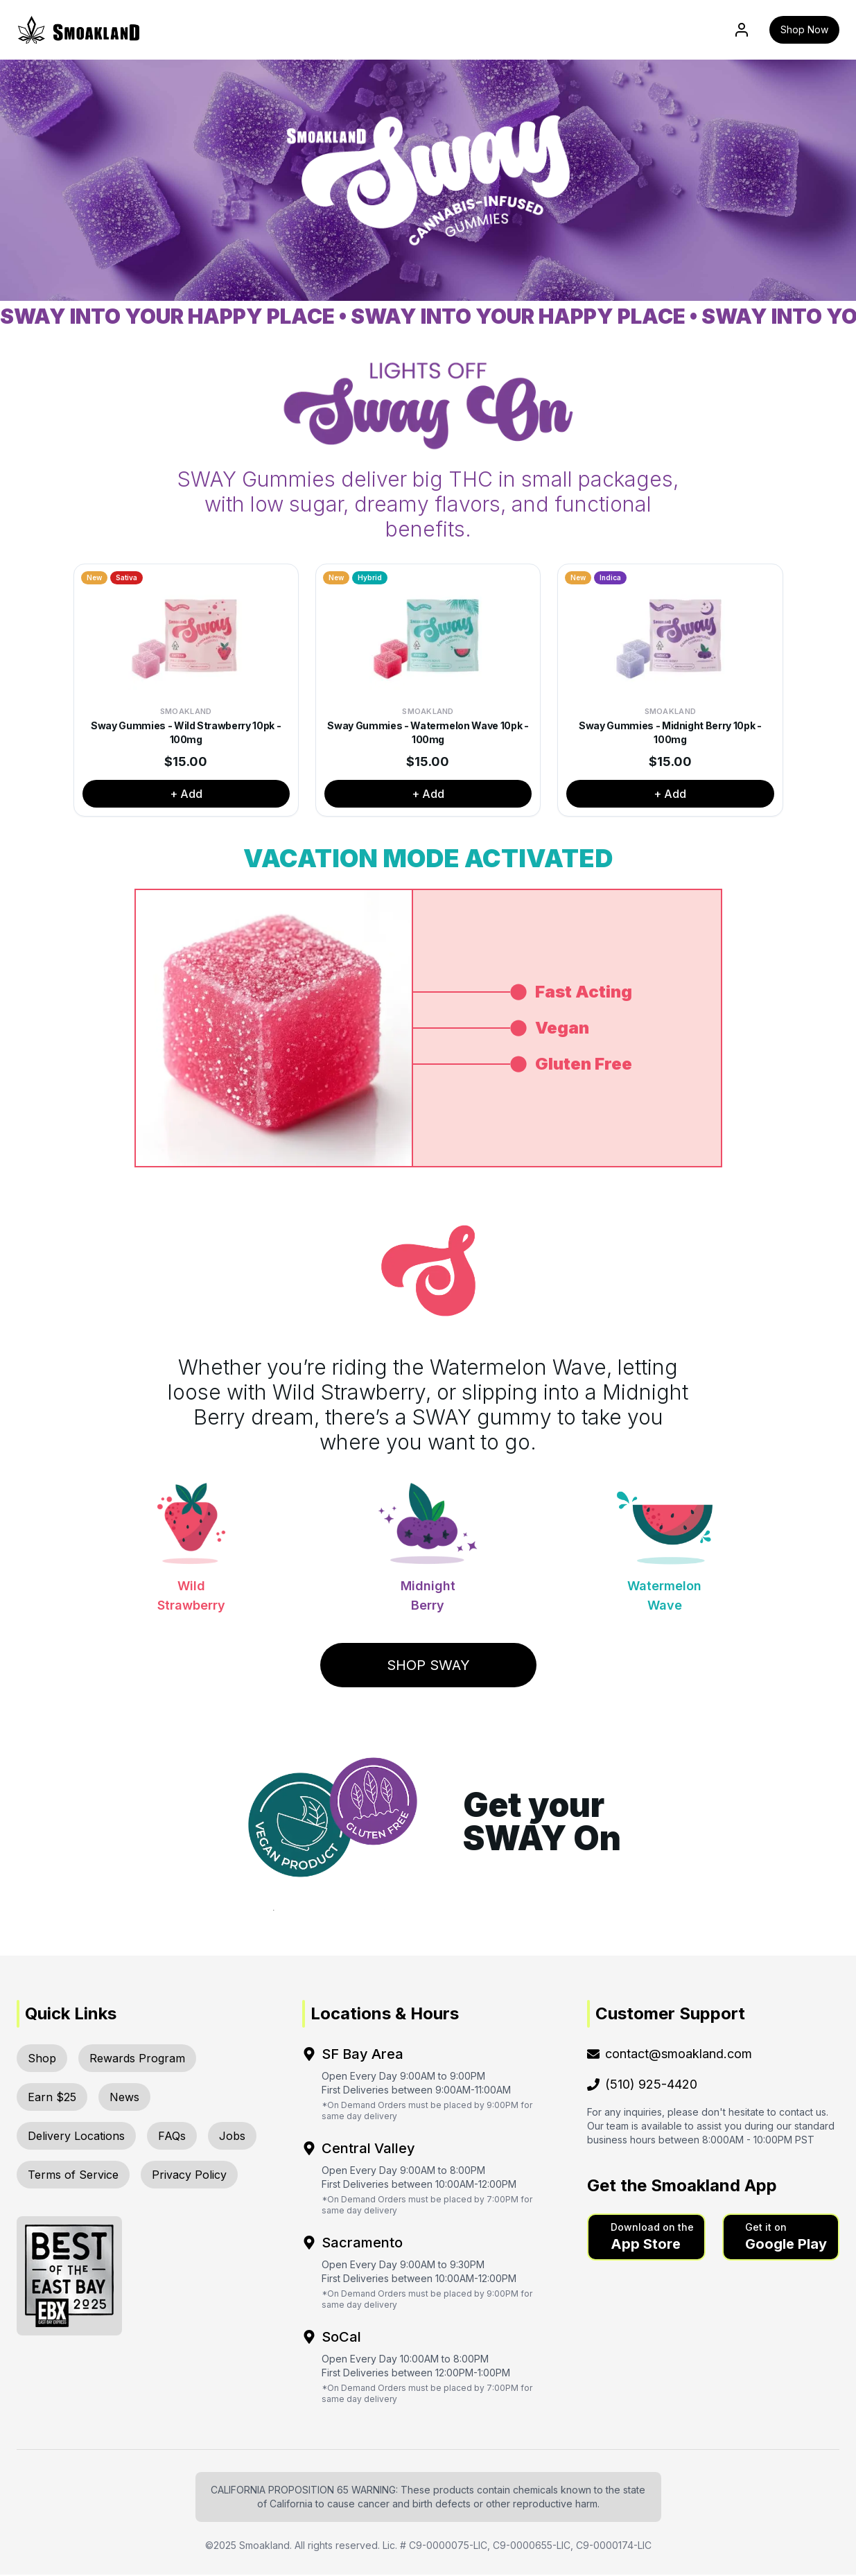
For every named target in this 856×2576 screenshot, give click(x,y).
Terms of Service (73, 2176)
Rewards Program (137, 2059)
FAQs (172, 2137)
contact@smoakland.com (669, 2055)
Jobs (232, 2137)
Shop (42, 2059)
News (124, 2098)
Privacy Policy (189, 2176)
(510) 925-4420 (642, 2085)
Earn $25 (52, 2098)
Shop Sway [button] (428, 1666)
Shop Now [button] (804, 30)
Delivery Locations (76, 2137)
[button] (646, 2238)
